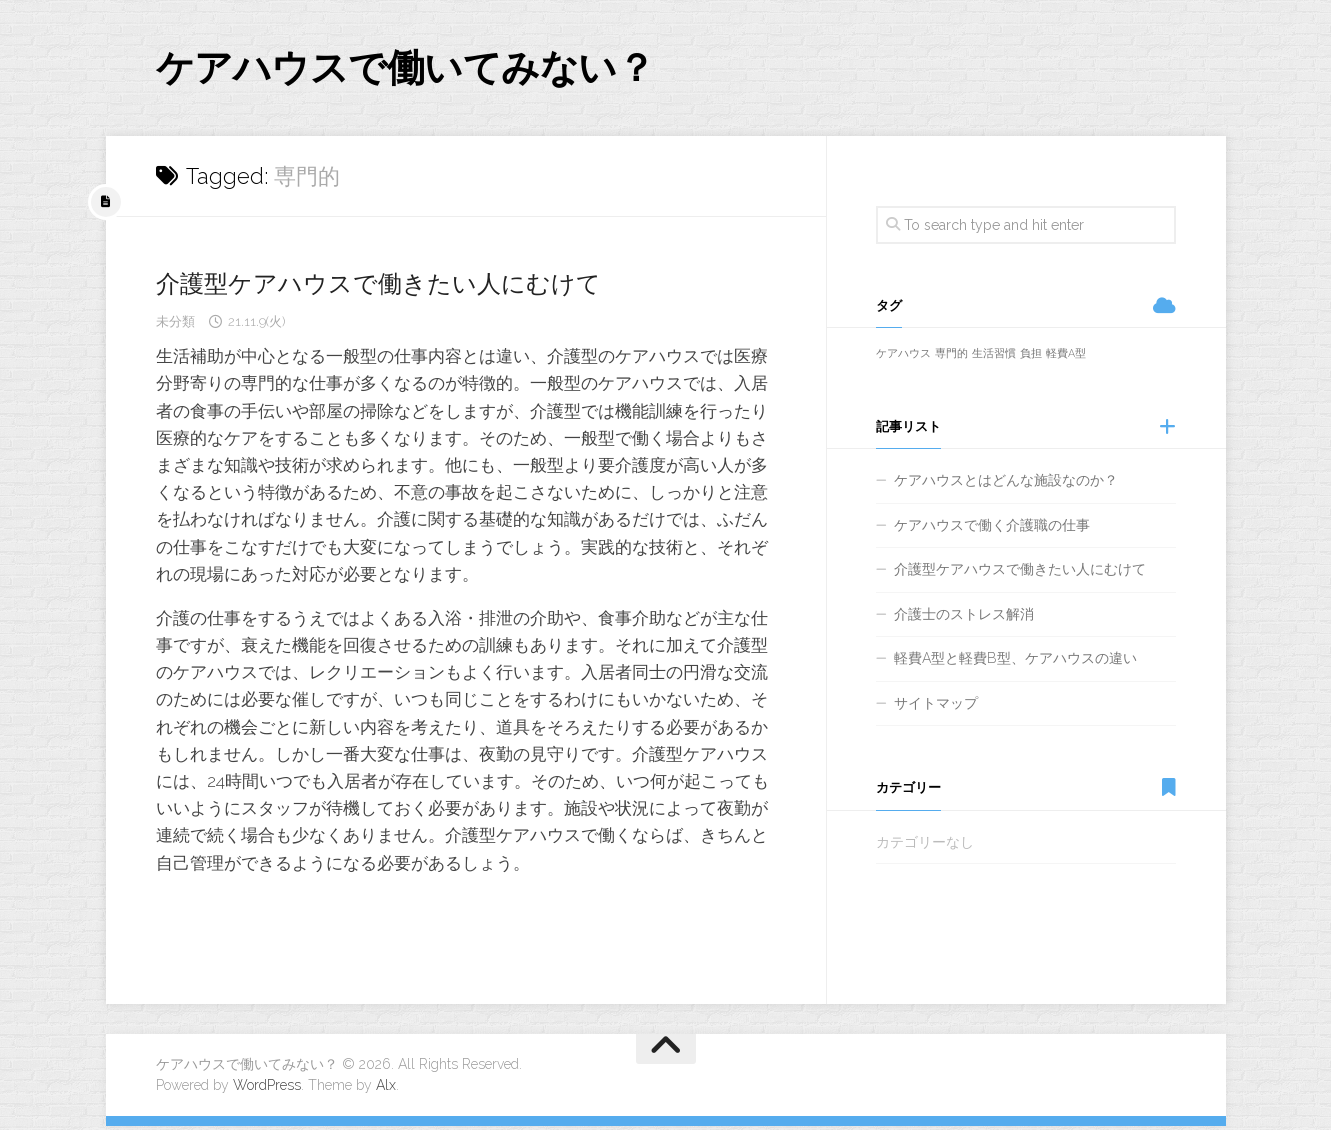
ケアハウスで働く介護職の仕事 (992, 529)
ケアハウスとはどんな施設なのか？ (1006, 485)
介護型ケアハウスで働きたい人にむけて (396, 287)
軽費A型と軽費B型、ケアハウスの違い (1015, 663)
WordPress (267, 1089)
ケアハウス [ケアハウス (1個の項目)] (903, 358)
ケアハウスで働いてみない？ (431, 69)
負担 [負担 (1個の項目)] (1031, 358)
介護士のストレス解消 (964, 618)
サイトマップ (936, 707)
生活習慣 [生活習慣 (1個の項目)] (994, 358)
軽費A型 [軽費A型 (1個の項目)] (1066, 358)
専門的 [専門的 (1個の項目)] (951, 358)
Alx (386, 1089)
